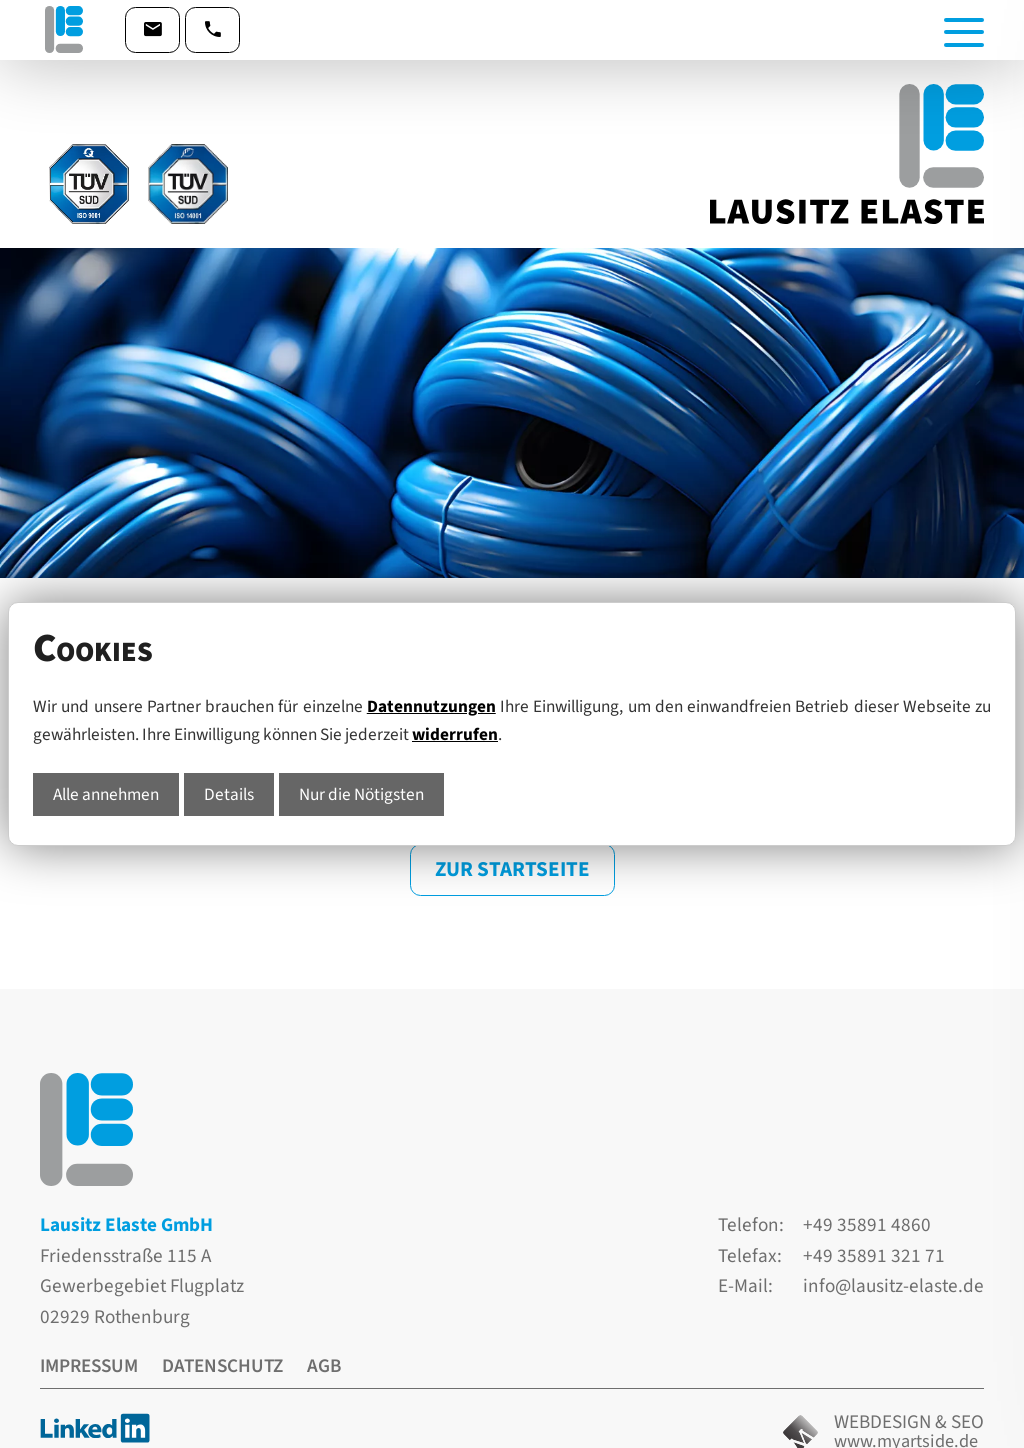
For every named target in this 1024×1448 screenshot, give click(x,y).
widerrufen (455, 734)
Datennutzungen (431, 706)
